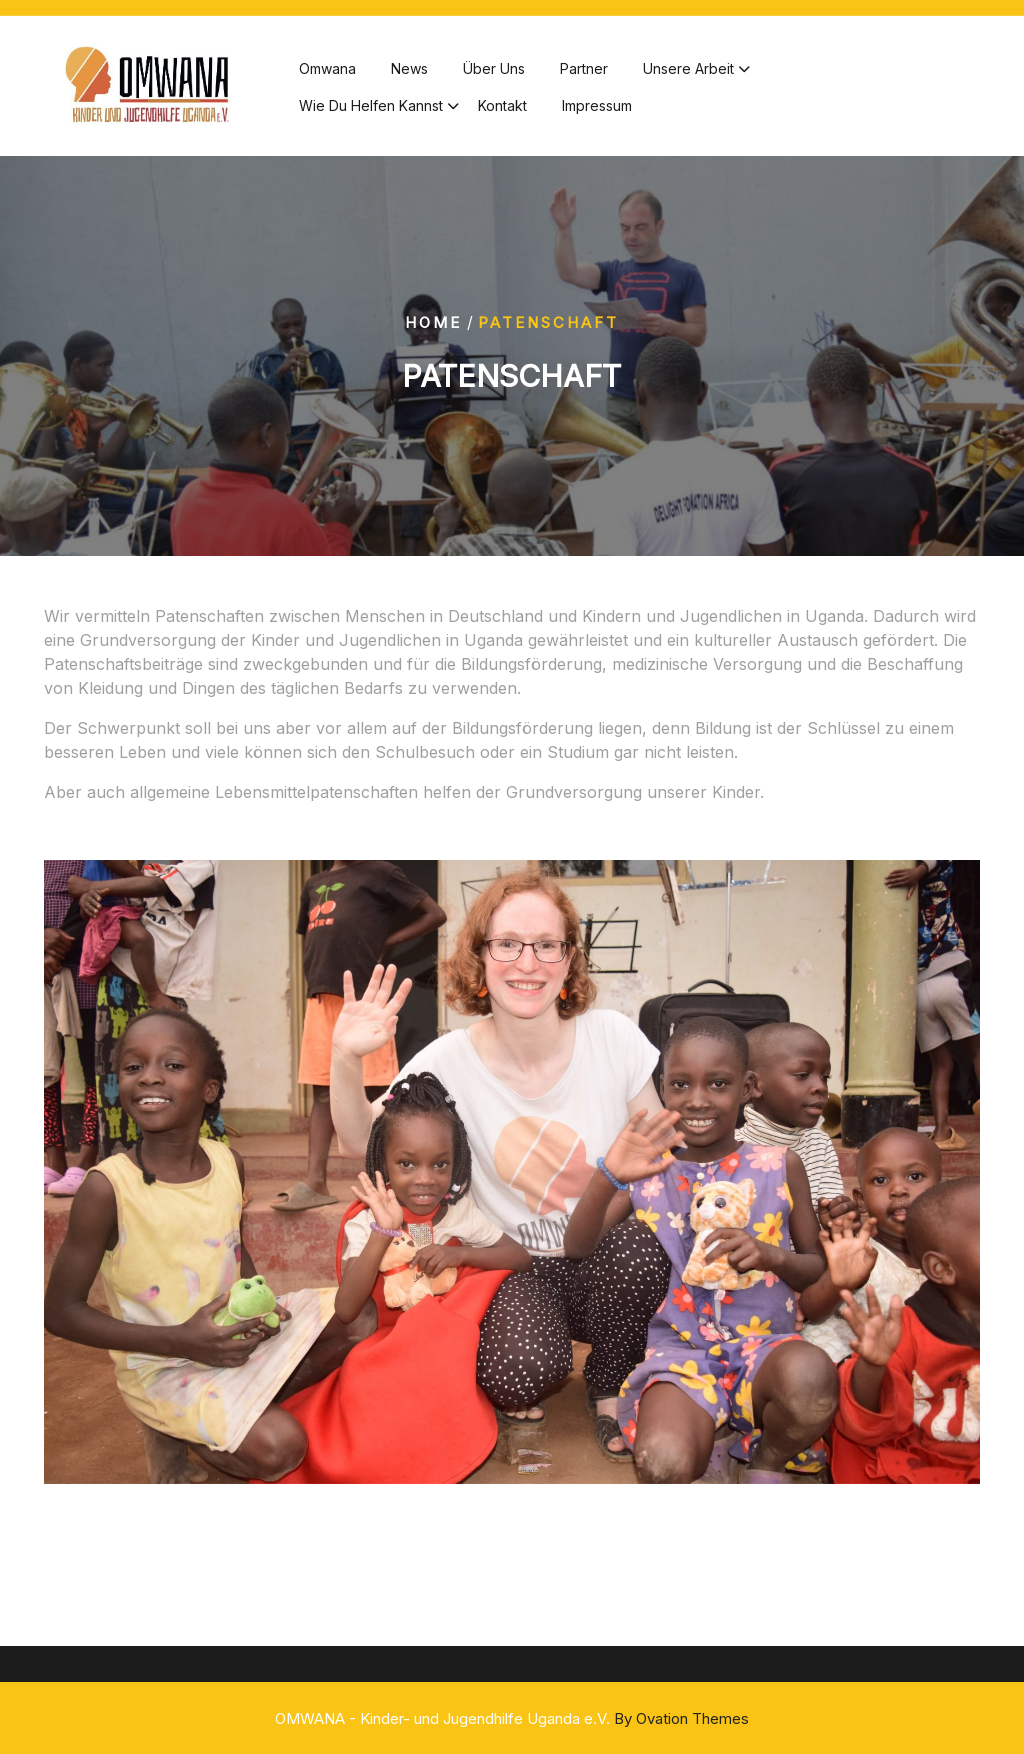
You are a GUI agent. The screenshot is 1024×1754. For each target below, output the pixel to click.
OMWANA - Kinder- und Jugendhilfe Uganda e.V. (512, 1718)
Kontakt (502, 109)
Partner (584, 72)
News (409, 72)
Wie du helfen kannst (371, 109)
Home (433, 321)
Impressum (597, 109)
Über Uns (494, 72)
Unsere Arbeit (688, 72)
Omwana (327, 72)
